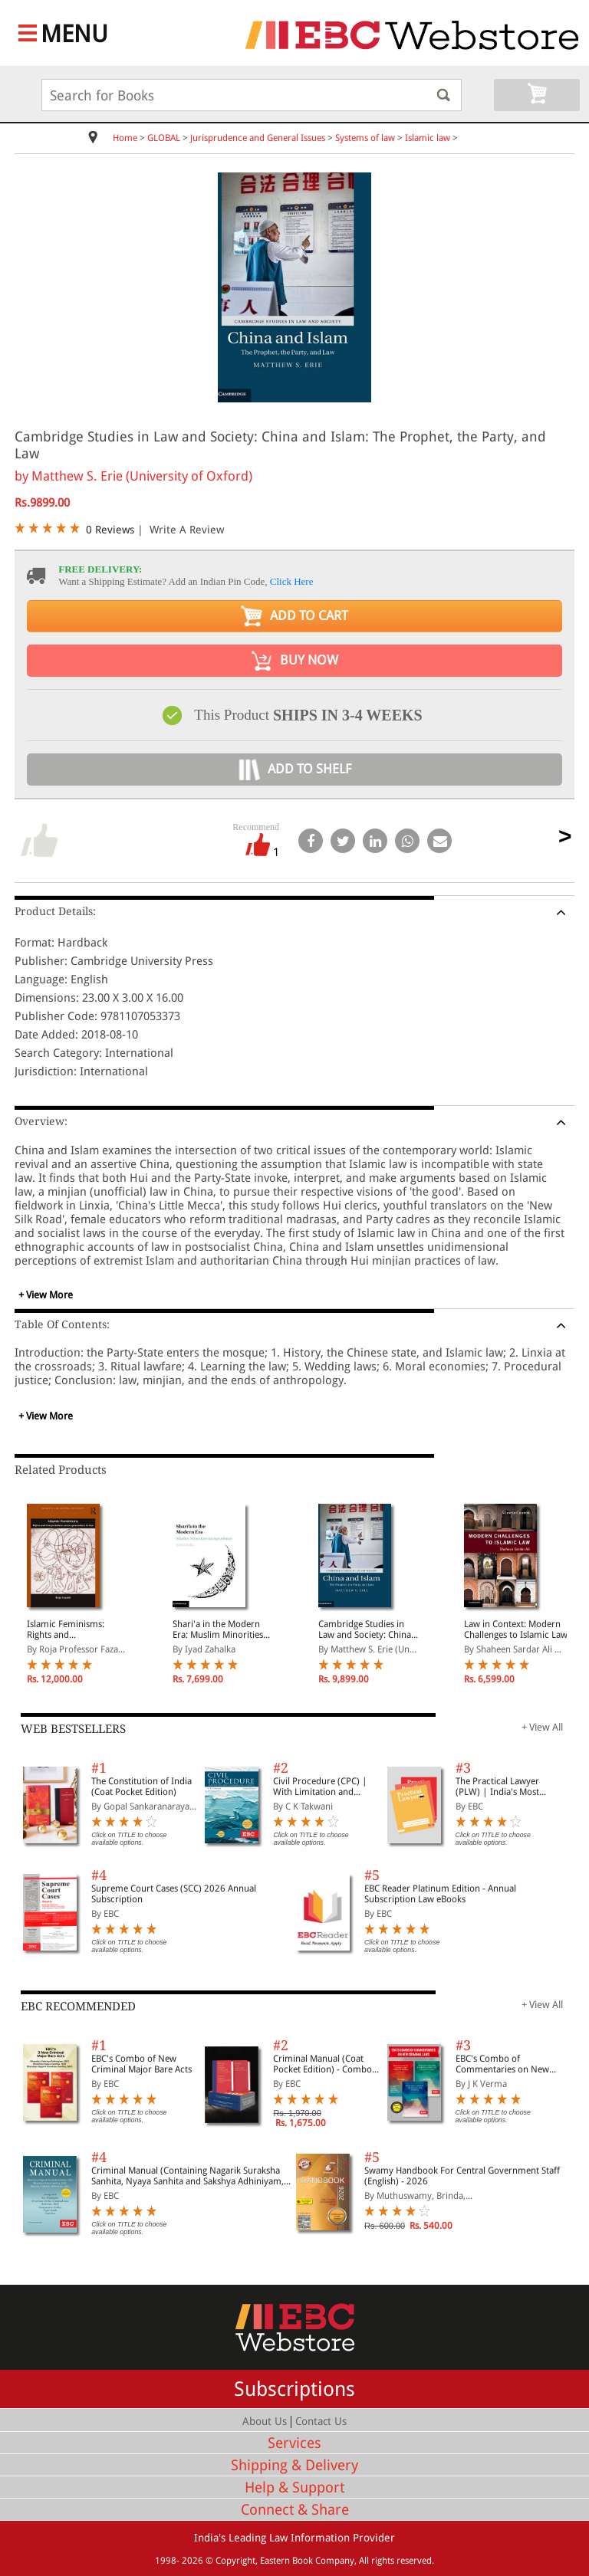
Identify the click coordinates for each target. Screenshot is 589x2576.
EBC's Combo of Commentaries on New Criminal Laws (502, 2064)
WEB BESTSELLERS (73, 1729)
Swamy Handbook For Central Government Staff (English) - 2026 (462, 2176)
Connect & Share (295, 2510)
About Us (264, 2421)
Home (125, 138)
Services (294, 2443)
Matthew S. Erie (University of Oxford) (141, 476)
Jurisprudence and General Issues (257, 138)
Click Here (292, 581)
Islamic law (427, 138)
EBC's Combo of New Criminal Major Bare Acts (141, 2064)
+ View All (542, 1727)
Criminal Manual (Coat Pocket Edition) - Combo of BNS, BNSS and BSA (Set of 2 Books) (326, 2064)
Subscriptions (294, 2388)
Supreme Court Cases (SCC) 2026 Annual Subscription (173, 1894)
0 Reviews (110, 529)
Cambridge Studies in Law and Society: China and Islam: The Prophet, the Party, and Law (366, 1629)
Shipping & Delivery (294, 2465)
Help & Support (294, 2487)
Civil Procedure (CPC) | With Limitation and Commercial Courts (320, 1786)
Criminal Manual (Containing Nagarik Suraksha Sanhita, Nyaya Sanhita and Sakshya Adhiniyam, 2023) (187, 2176)
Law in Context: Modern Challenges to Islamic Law (516, 1629)
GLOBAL (163, 138)
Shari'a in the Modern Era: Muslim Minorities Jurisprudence (218, 1629)
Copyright (235, 2560)
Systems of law (365, 138)
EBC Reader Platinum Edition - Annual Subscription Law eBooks (440, 1894)
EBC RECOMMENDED (78, 2006)
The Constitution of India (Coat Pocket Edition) (141, 1786)
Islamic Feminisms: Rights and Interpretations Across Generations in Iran (72, 1629)
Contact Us (321, 2421)
